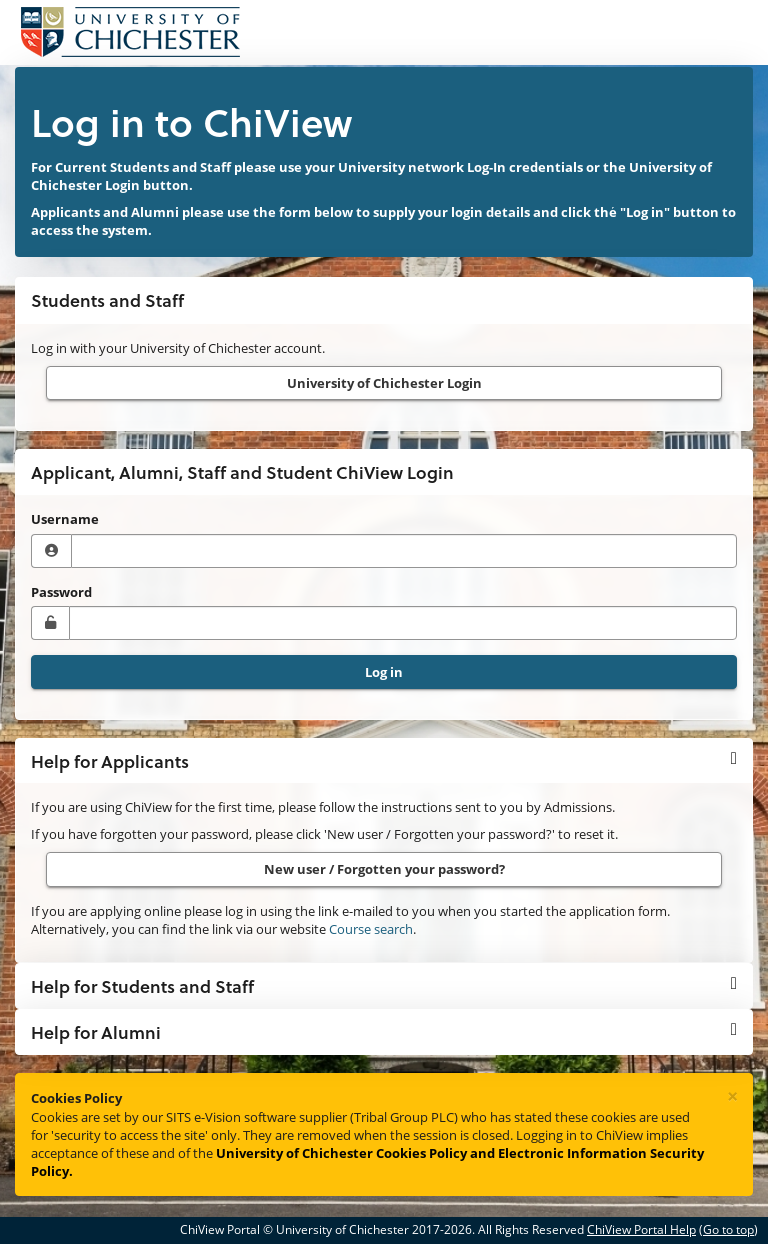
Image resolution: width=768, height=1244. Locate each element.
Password (61, 592)
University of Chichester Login (384, 383)
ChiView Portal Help (641, 1229)
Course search (371, 929)
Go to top (728, 1229)
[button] (384, 761)
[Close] (732, 1097)
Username (65, 519)
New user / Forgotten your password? (384, 869)
